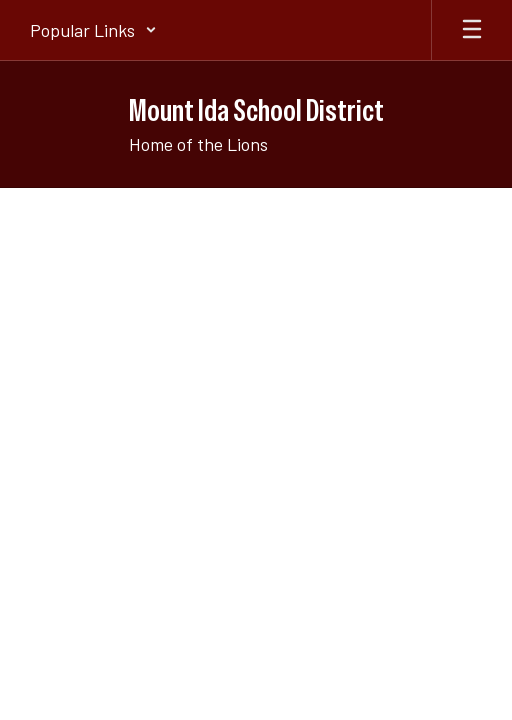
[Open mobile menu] (472, 30)
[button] (93, 30)
